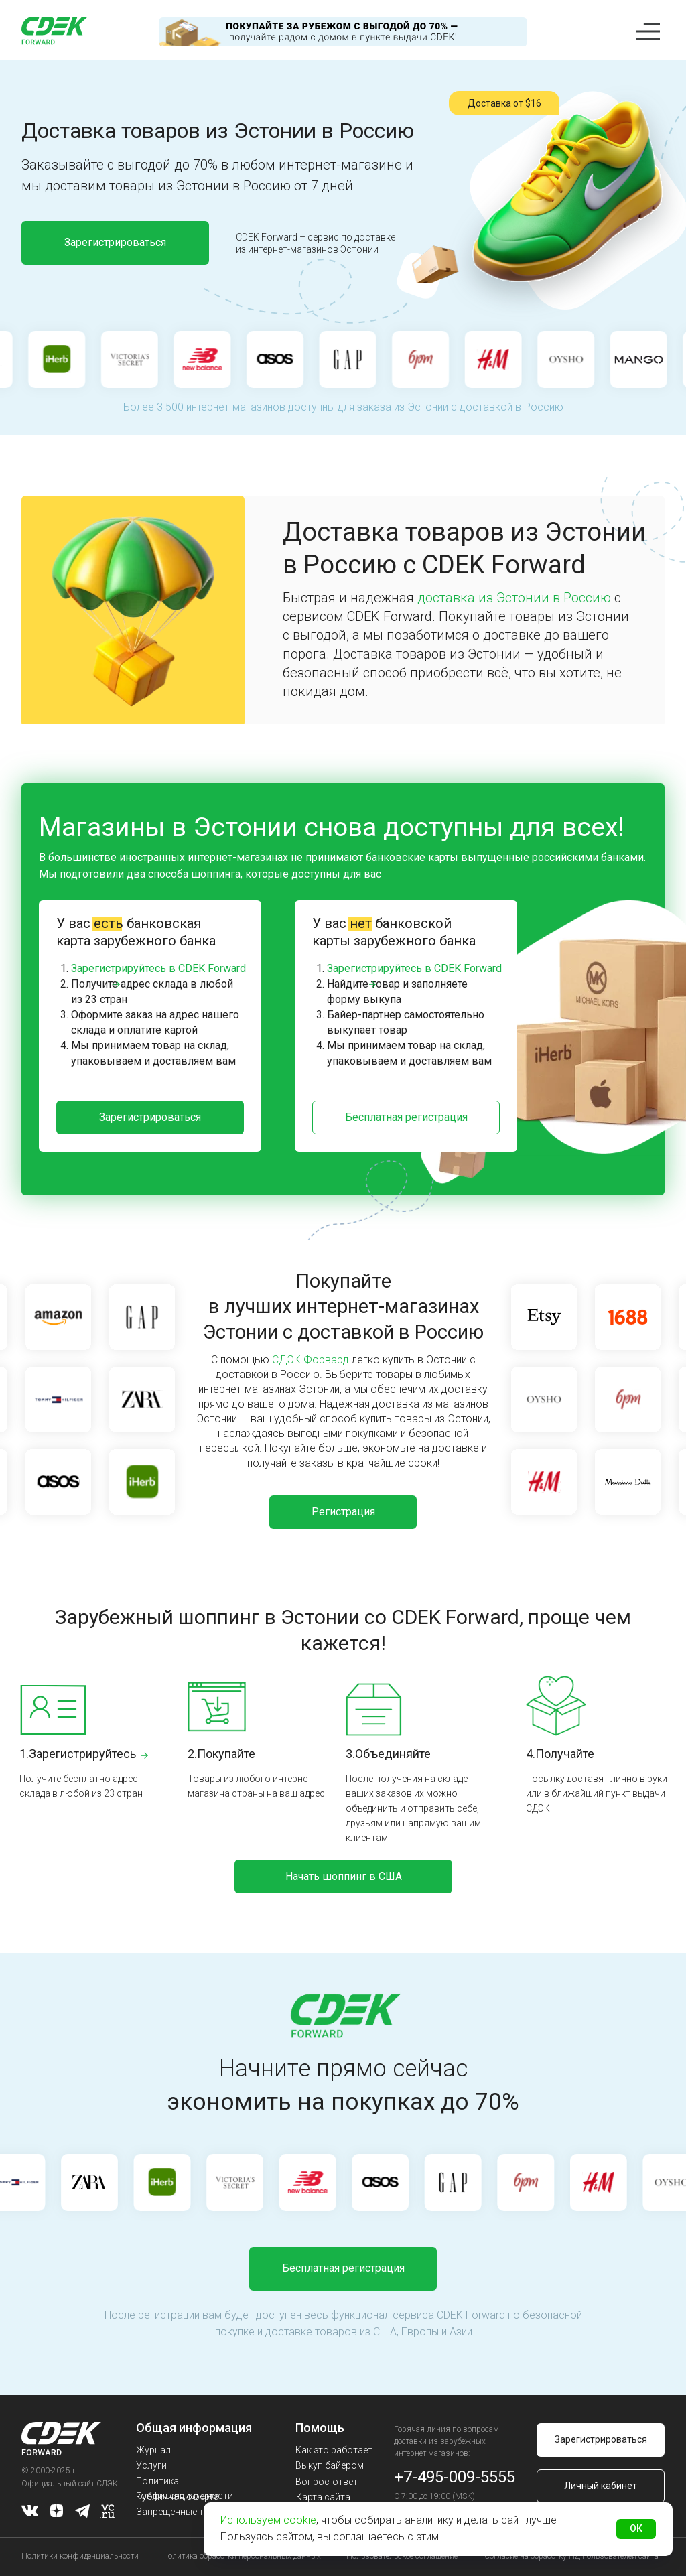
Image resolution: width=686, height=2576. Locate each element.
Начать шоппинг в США (343, 1876)
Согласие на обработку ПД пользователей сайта (571, 2556)
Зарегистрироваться (115, 242)
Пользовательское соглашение (402, 2556)
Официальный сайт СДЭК (69, 2483)
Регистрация (343, 1511)
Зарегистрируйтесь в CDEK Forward (158, 968)
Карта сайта (323, 2497)
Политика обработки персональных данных (241, 2556)
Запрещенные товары (184, 2511)
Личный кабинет (600, 2485)
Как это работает (333, 2450)
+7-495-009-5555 (454, 2476)
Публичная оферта (177, 2496)
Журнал (153, 2450)
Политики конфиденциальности (80, 2556)
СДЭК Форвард (310, 1359)
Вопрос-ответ (326, 2481)
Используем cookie (268, 2520)
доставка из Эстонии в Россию (514, 598)
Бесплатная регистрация (406, 1117)
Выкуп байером (329, 2465)
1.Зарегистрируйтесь (77, 1754)
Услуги (151, 2465)
